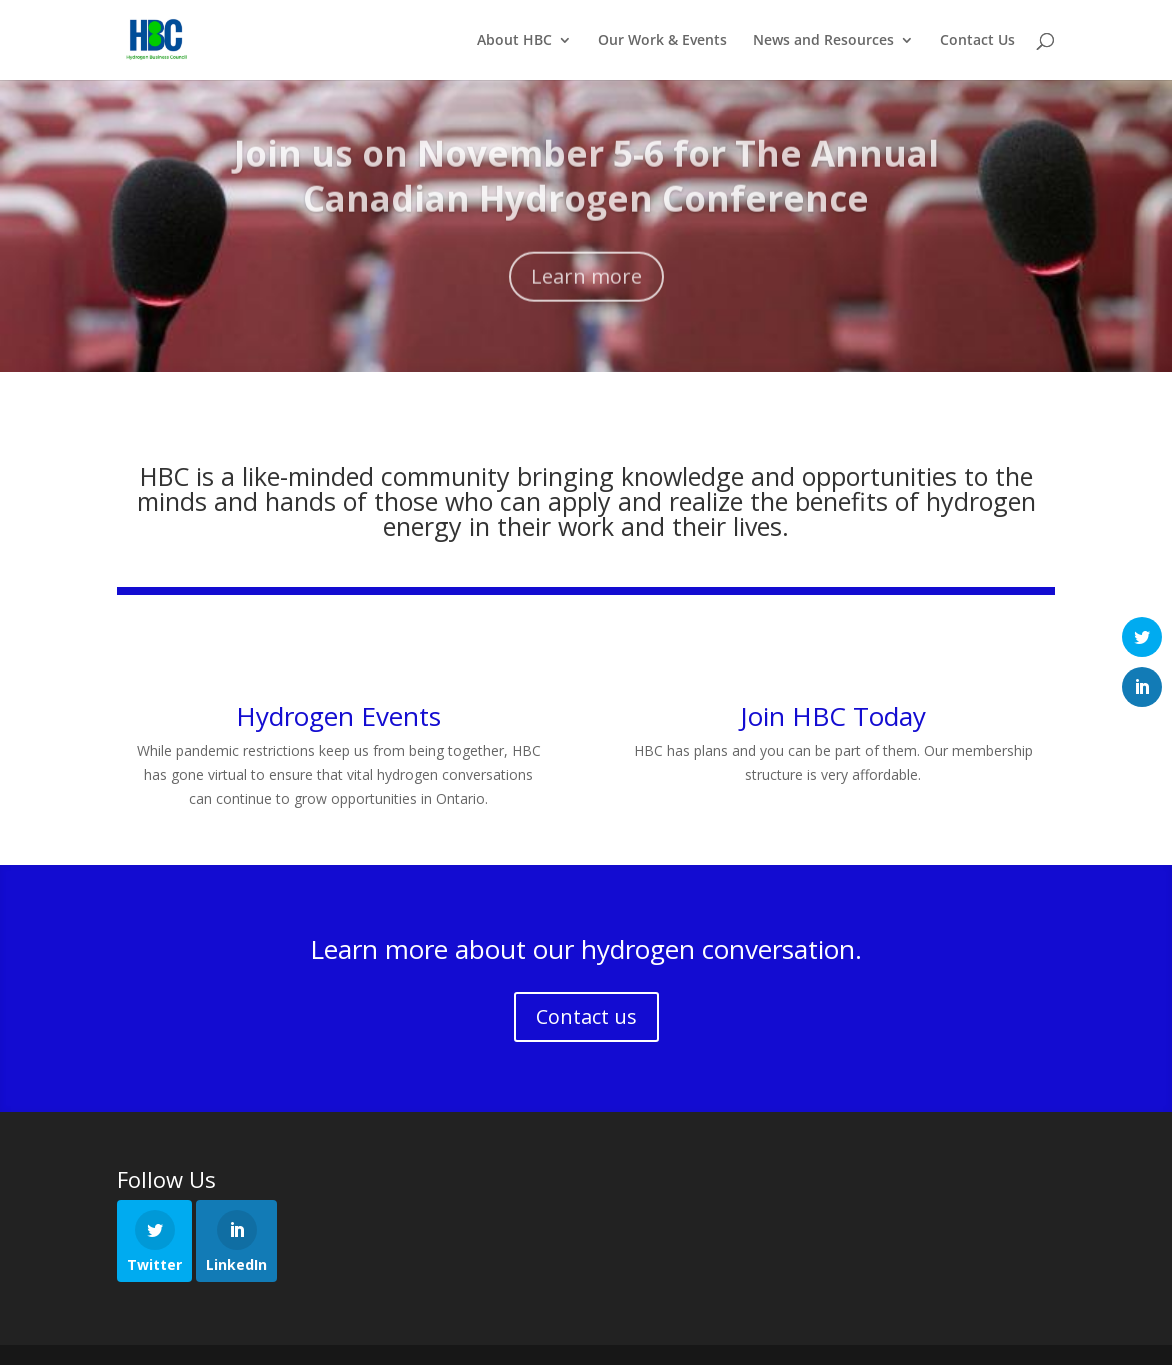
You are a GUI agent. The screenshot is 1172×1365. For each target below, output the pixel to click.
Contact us (586, 1016)
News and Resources (823, 41)
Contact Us (977, 41)
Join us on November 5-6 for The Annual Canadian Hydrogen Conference (586, 189)
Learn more (586, 289)
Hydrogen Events (338, 716)
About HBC (514, 41)
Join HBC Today (833, 716)
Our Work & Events (662, 41)
